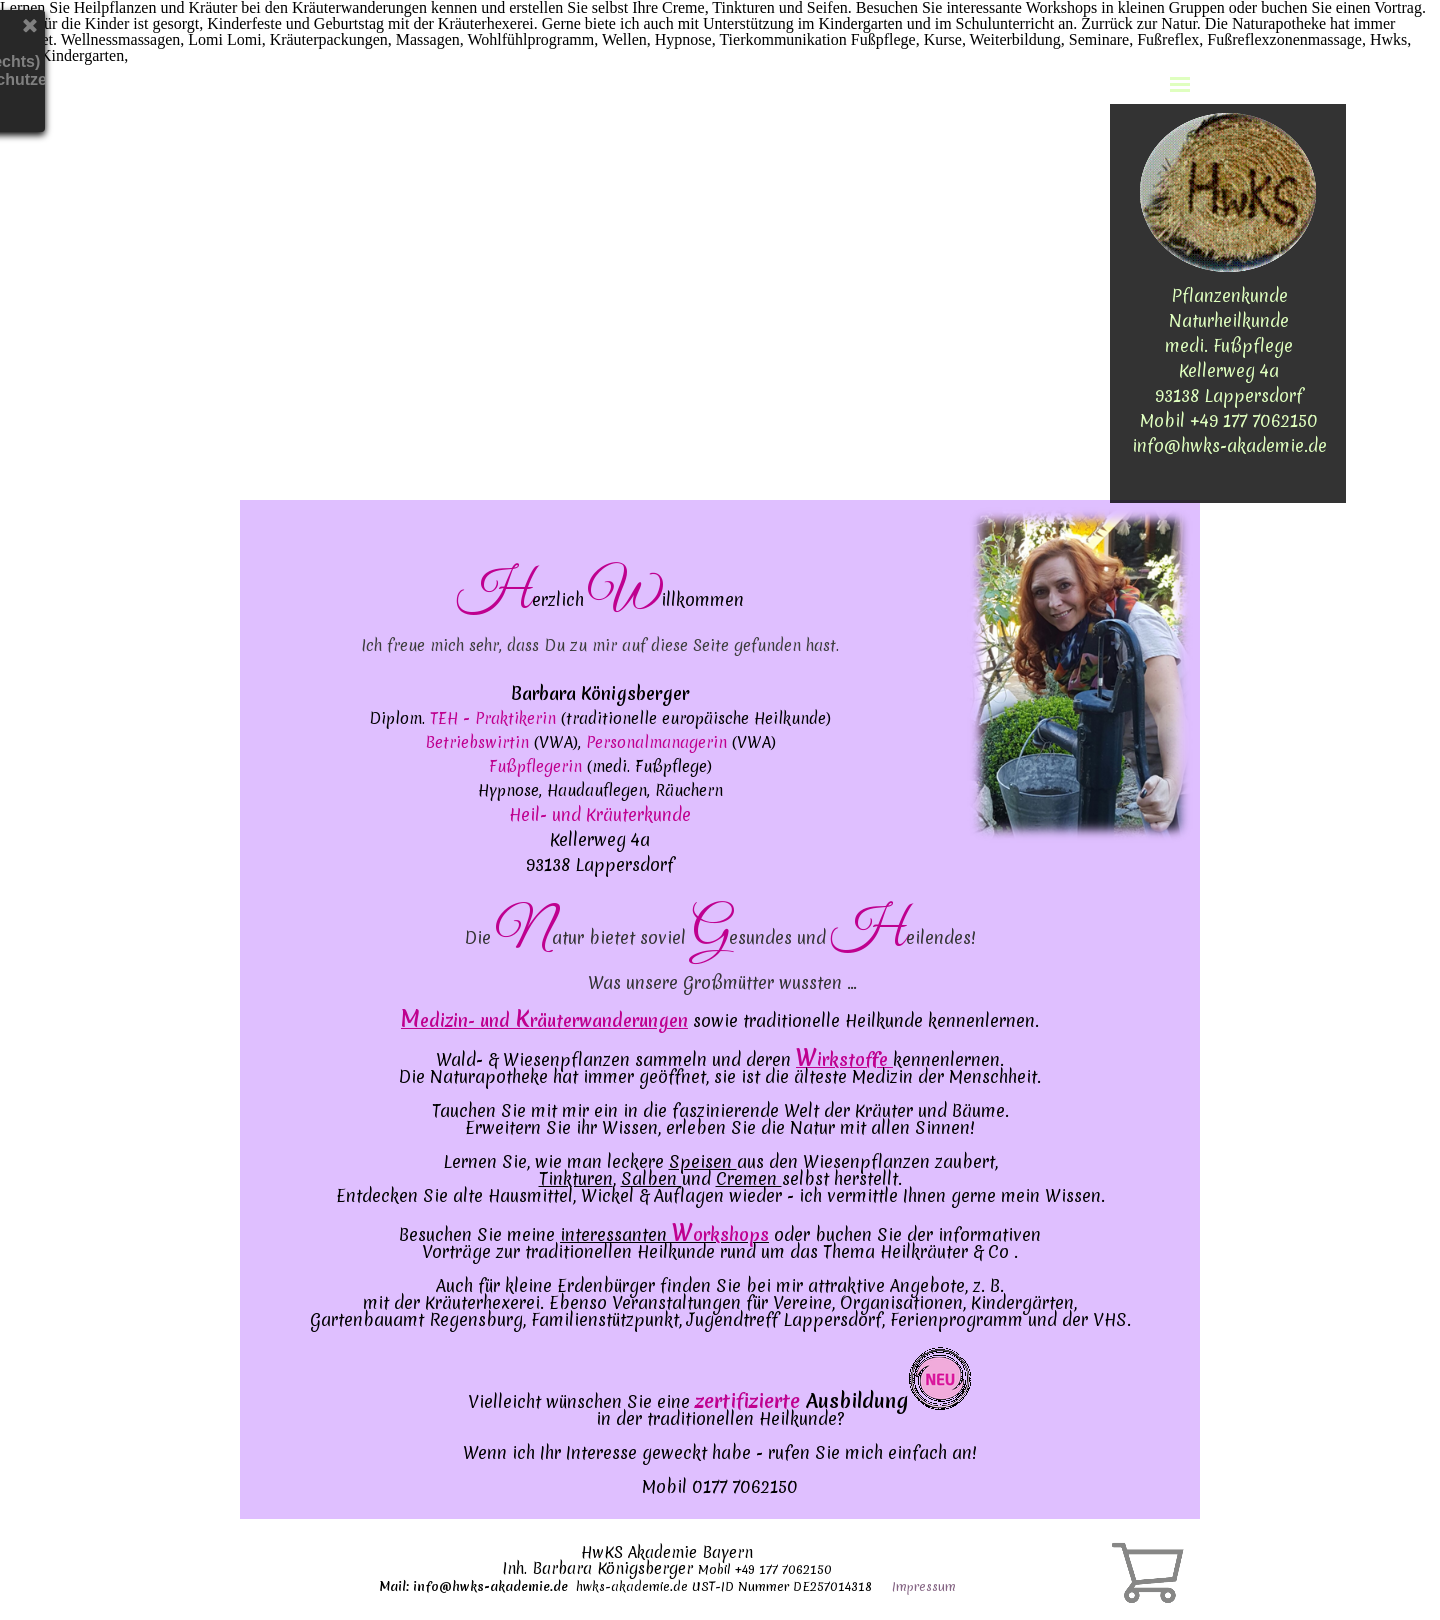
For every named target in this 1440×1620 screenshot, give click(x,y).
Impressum (924, 1586)
